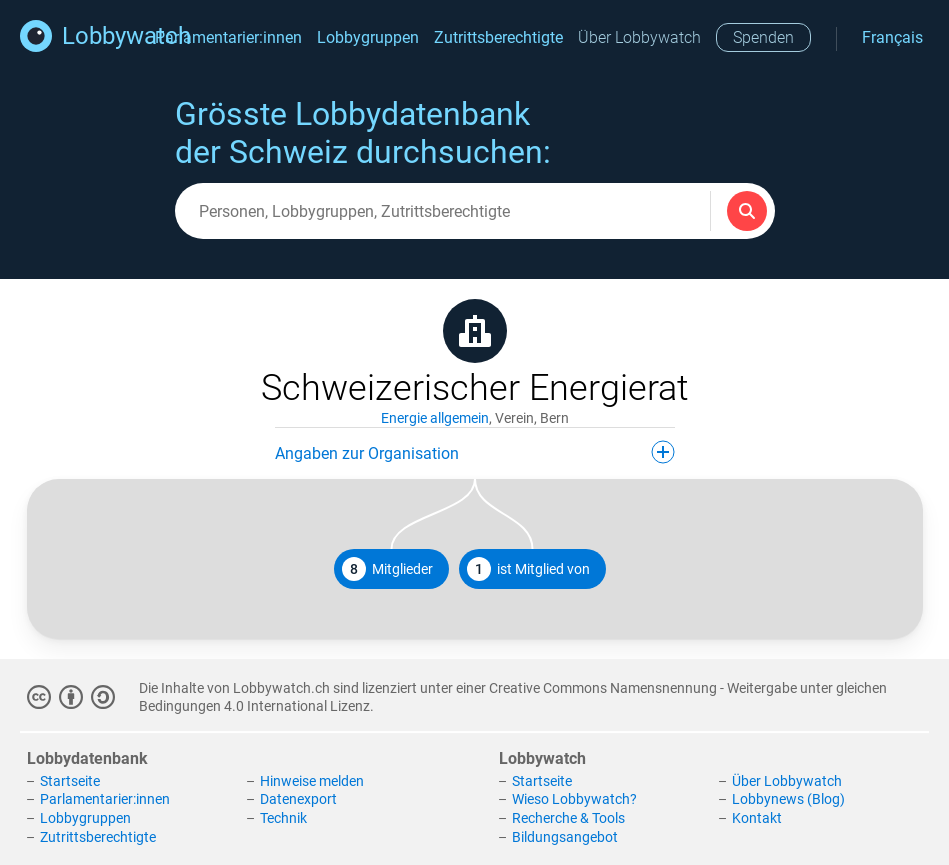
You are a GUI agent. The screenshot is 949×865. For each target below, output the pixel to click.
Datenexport (298, 799)
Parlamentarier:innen (228, 37)
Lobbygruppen (368, 37)
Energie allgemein (435, 418)
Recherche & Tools (568, 818)
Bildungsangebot (565, 837)
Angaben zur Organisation (475, 452)
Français (892, 37)
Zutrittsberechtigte (498, 37)
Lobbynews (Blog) (788, 799)
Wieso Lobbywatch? (574, 799)
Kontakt (757, 818)
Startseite (70, 781)
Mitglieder (387, 569)
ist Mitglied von (528, 569)
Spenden (763, 37)
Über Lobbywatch (639, 37)
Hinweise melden (312, 781)
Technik (283, 818)
